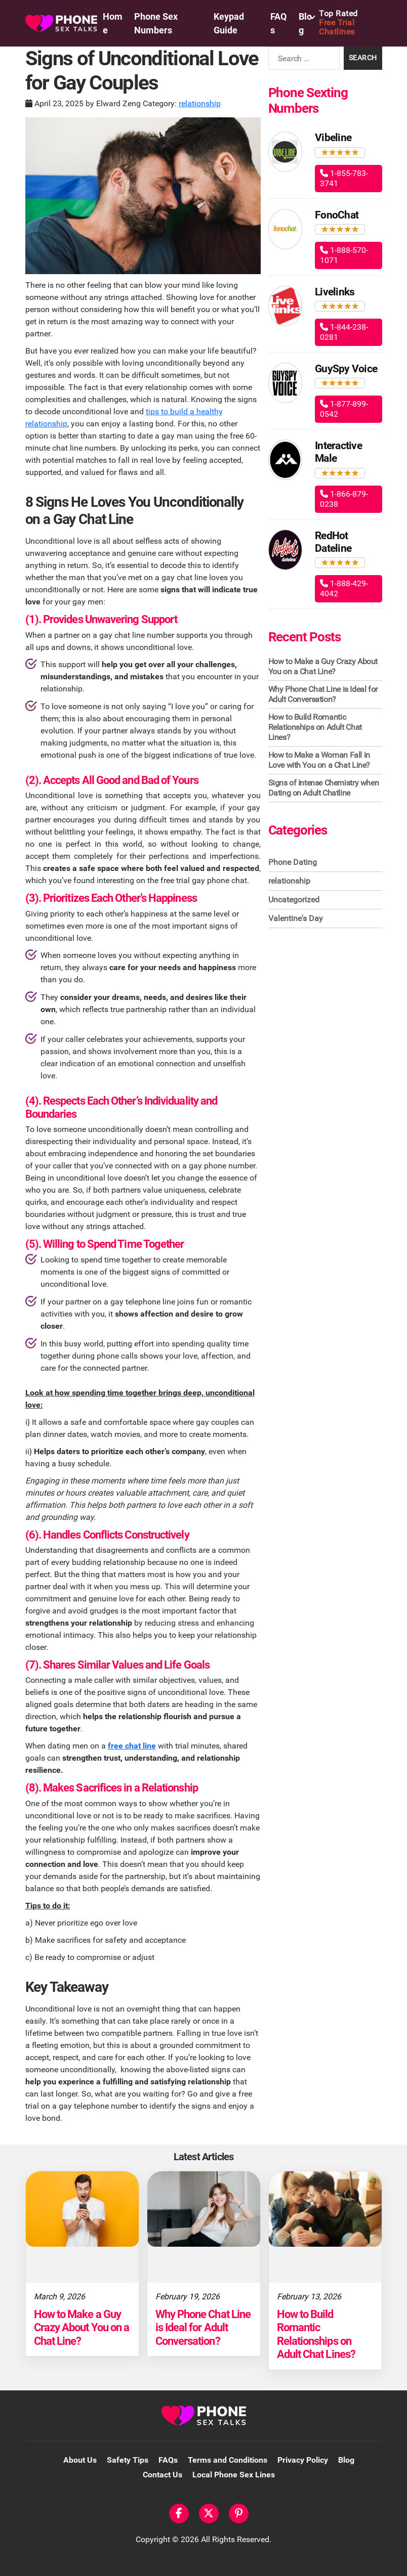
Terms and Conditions (227, 2460)
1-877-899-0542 (344, 409)
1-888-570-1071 (344, 255)
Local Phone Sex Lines (233, 2474)
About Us (80, 2460)
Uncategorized (293, 899)
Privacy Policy (302, 2460)
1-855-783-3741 (344, 178)
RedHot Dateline (333, 542)
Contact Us (162, 2474)
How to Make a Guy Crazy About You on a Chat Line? (323, 666)
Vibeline (333, 138)
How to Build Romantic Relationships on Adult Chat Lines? (315, 727)
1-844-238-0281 (344, 332)
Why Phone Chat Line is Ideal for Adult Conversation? (323, 694)
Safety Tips (127, 2460)
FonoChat (336, 215)
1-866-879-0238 (344, 499)
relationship (200, 103)
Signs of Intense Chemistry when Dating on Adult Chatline (323, 788)
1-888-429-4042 (344, 588)
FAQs (168, 2460)
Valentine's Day (295, 918)
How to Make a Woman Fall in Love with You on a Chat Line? (319, 760)
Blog (346, 2460)
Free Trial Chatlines (350, 22)
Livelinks (334, 292)
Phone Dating (292, 862)
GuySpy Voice (346, 369)
